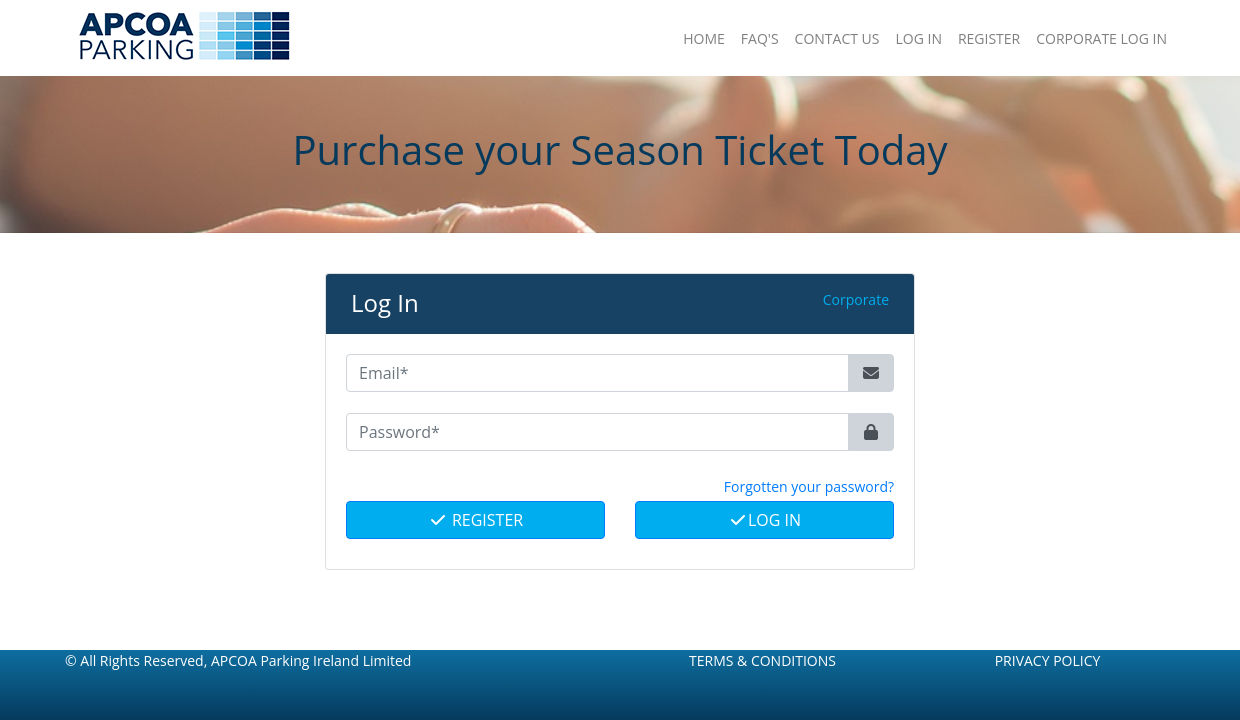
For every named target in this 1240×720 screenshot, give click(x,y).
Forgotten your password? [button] (809, 486)
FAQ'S (760, 38)
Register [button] (989, 38)
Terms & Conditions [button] (762, 660)
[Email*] (597, 373)
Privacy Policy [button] (1048, 660)
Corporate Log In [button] (1101, 38)
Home (704, 38)
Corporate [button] (856, 299)
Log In (764, 520)
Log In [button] (918, 38)
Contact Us (837, 38)
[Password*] (597, 432)
